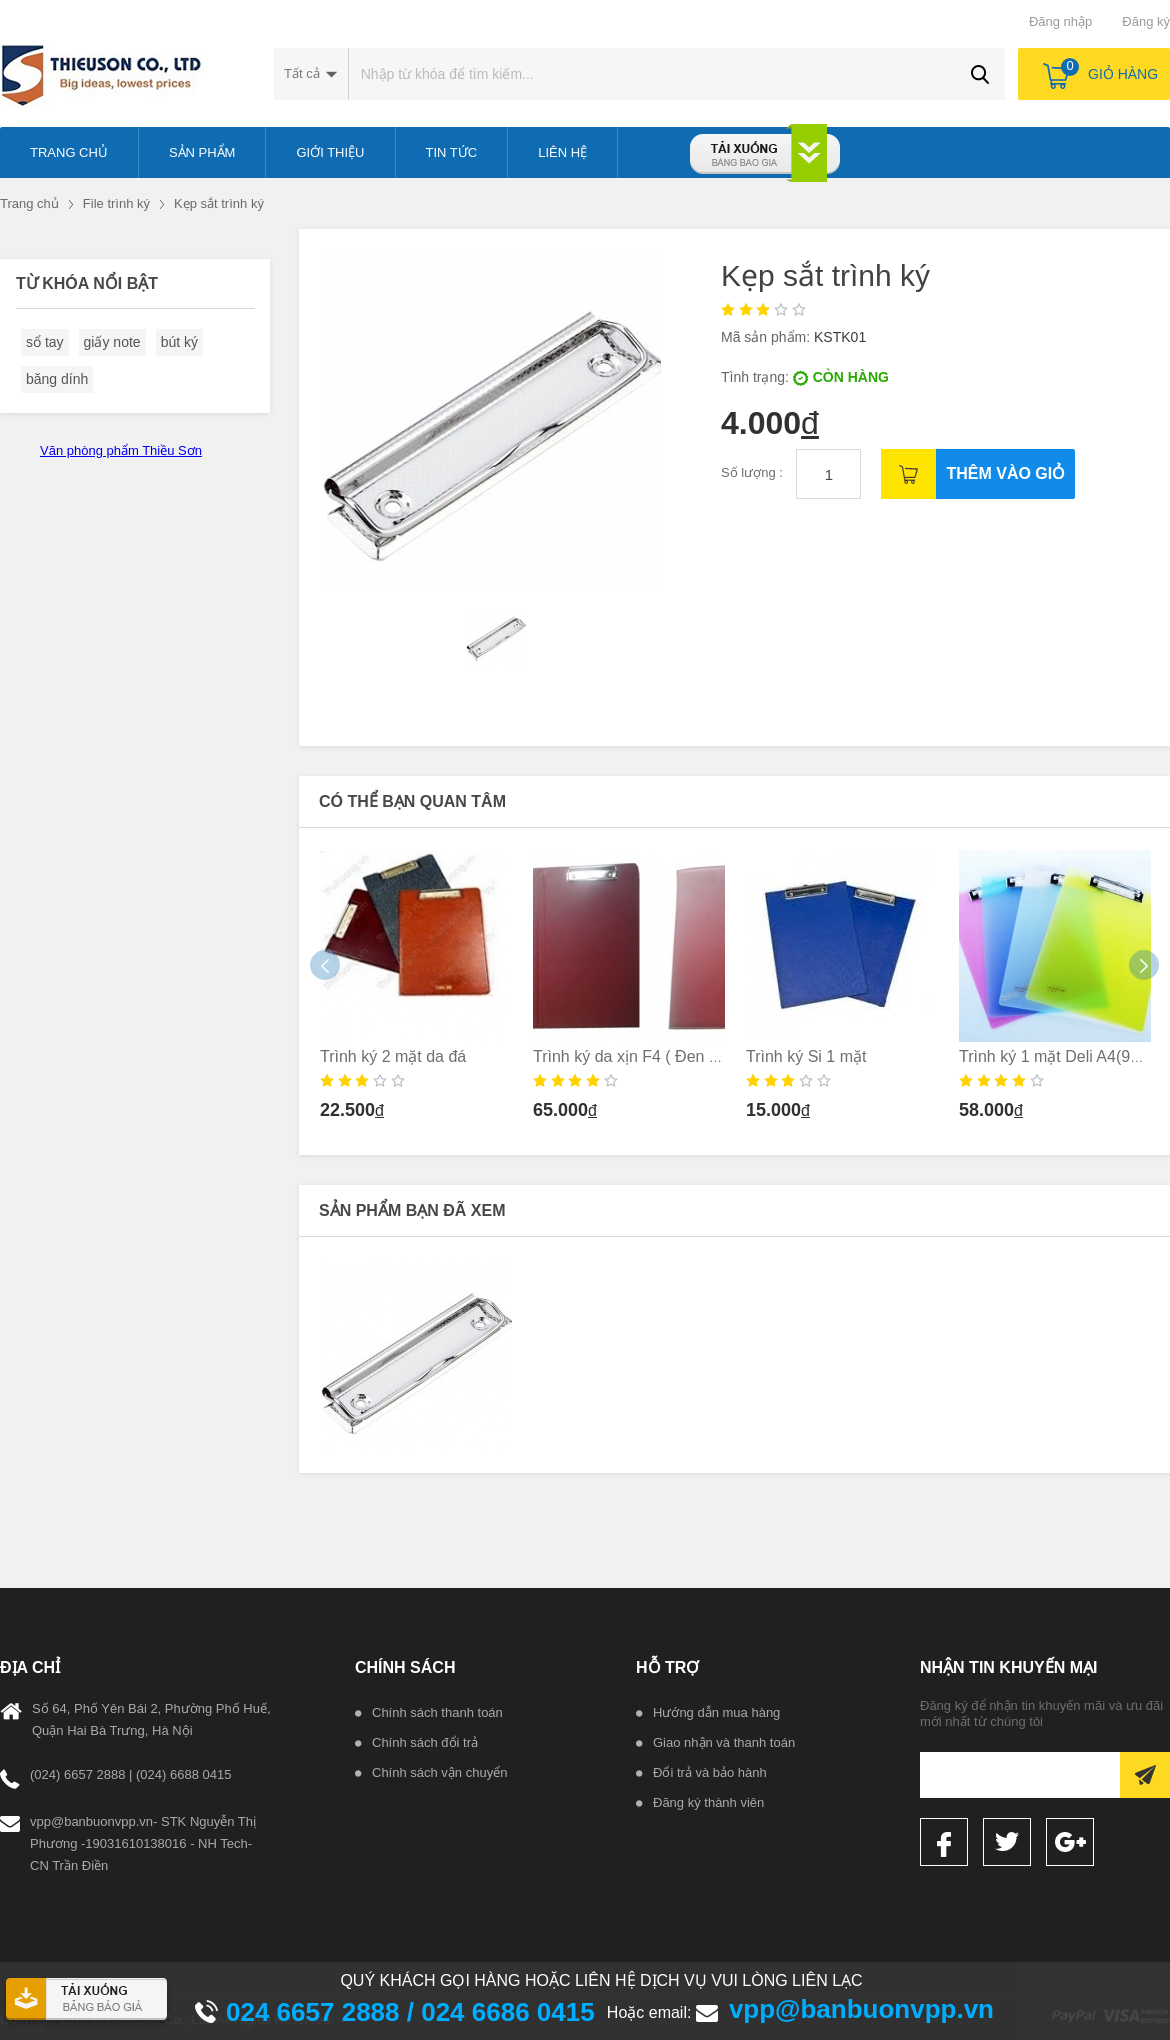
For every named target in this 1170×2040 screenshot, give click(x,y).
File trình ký (116, 203)
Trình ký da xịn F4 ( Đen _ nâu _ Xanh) (671, 1056)
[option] (416, 991)
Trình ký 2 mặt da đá (393, 1056)
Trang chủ (29, 203)
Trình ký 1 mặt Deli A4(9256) (1060, 1056)
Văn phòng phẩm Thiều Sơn (121, 450)
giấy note (112, 342)
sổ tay (45, 342)
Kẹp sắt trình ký (219, 203)
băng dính (57, 379)
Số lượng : (753, 472)
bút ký (179, 342)
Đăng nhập (1060, 21)
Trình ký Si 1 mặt (806, 1056)
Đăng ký (1146, 21)
